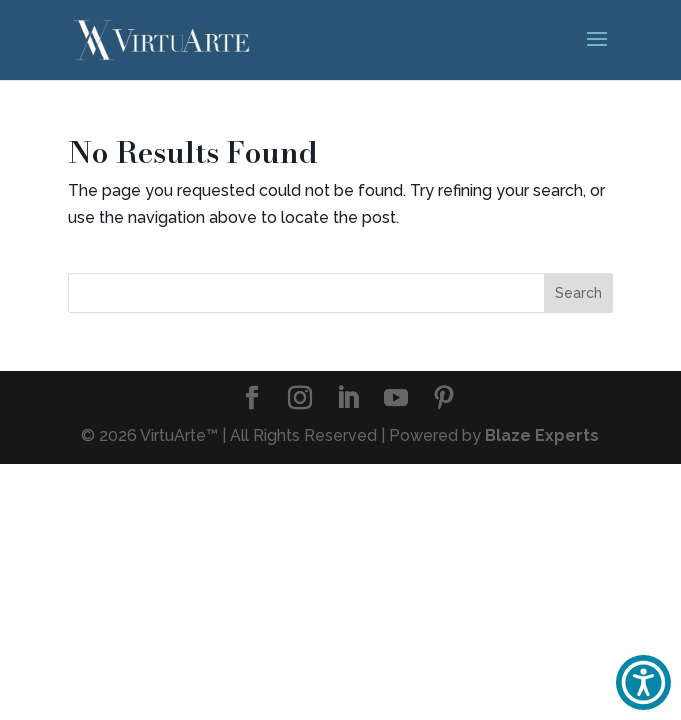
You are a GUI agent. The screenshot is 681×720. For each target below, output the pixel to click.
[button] (643, 682)
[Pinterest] (444, 399)
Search (578, 293)
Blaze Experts (542, 435)
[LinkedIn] (348, 399)
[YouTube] (396, 399)
